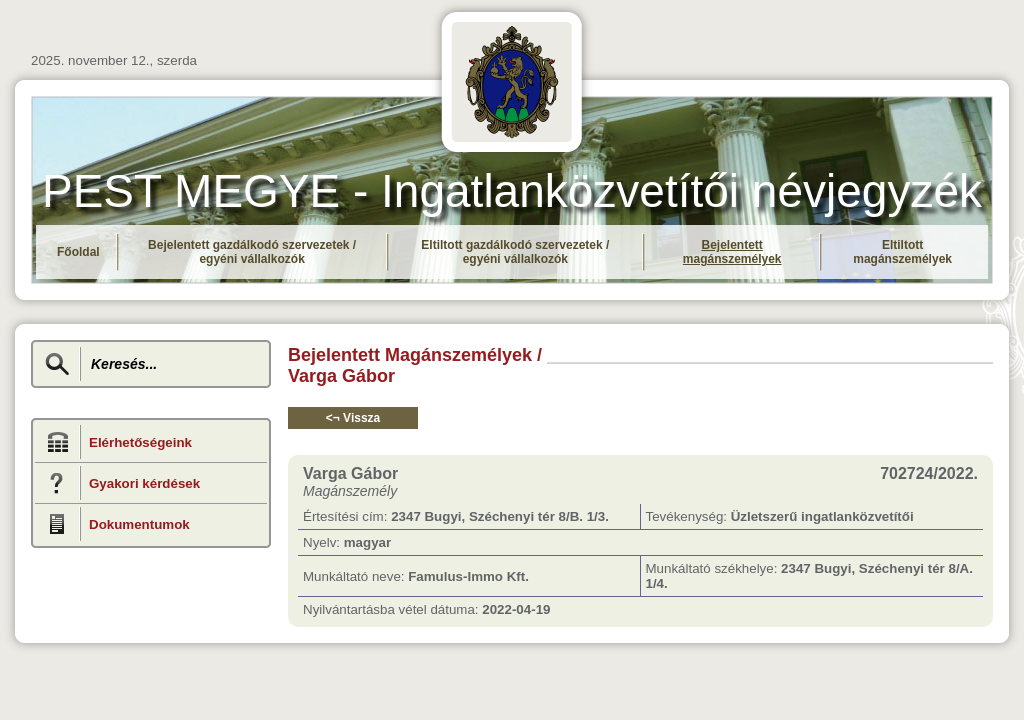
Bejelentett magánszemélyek (732, 252)
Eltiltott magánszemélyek (902, 252)
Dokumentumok (139, 524)
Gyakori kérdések (144, 483)
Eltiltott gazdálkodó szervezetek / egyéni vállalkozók (515, 252)
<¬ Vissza (353, 418)
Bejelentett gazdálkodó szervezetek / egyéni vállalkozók (252, 252)
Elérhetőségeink (140, 442)
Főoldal (78, 252)
